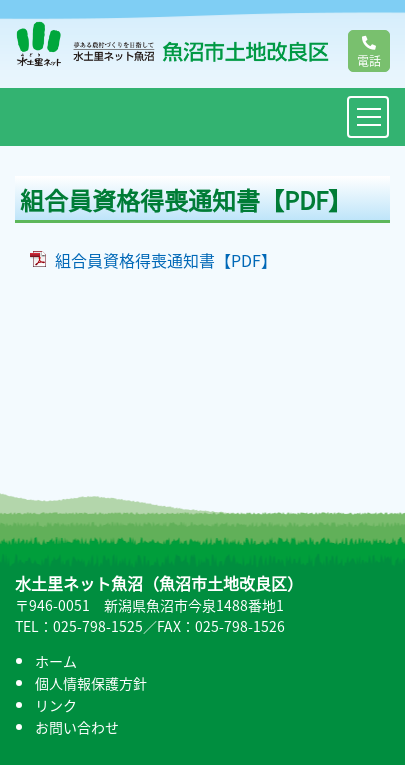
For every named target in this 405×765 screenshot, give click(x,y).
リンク (56, 705)
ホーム (56, 661)
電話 (369, 53)
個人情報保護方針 (91, 683)
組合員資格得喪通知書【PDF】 (166, 260)
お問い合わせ (77, 727)
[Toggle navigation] (368, 117)
